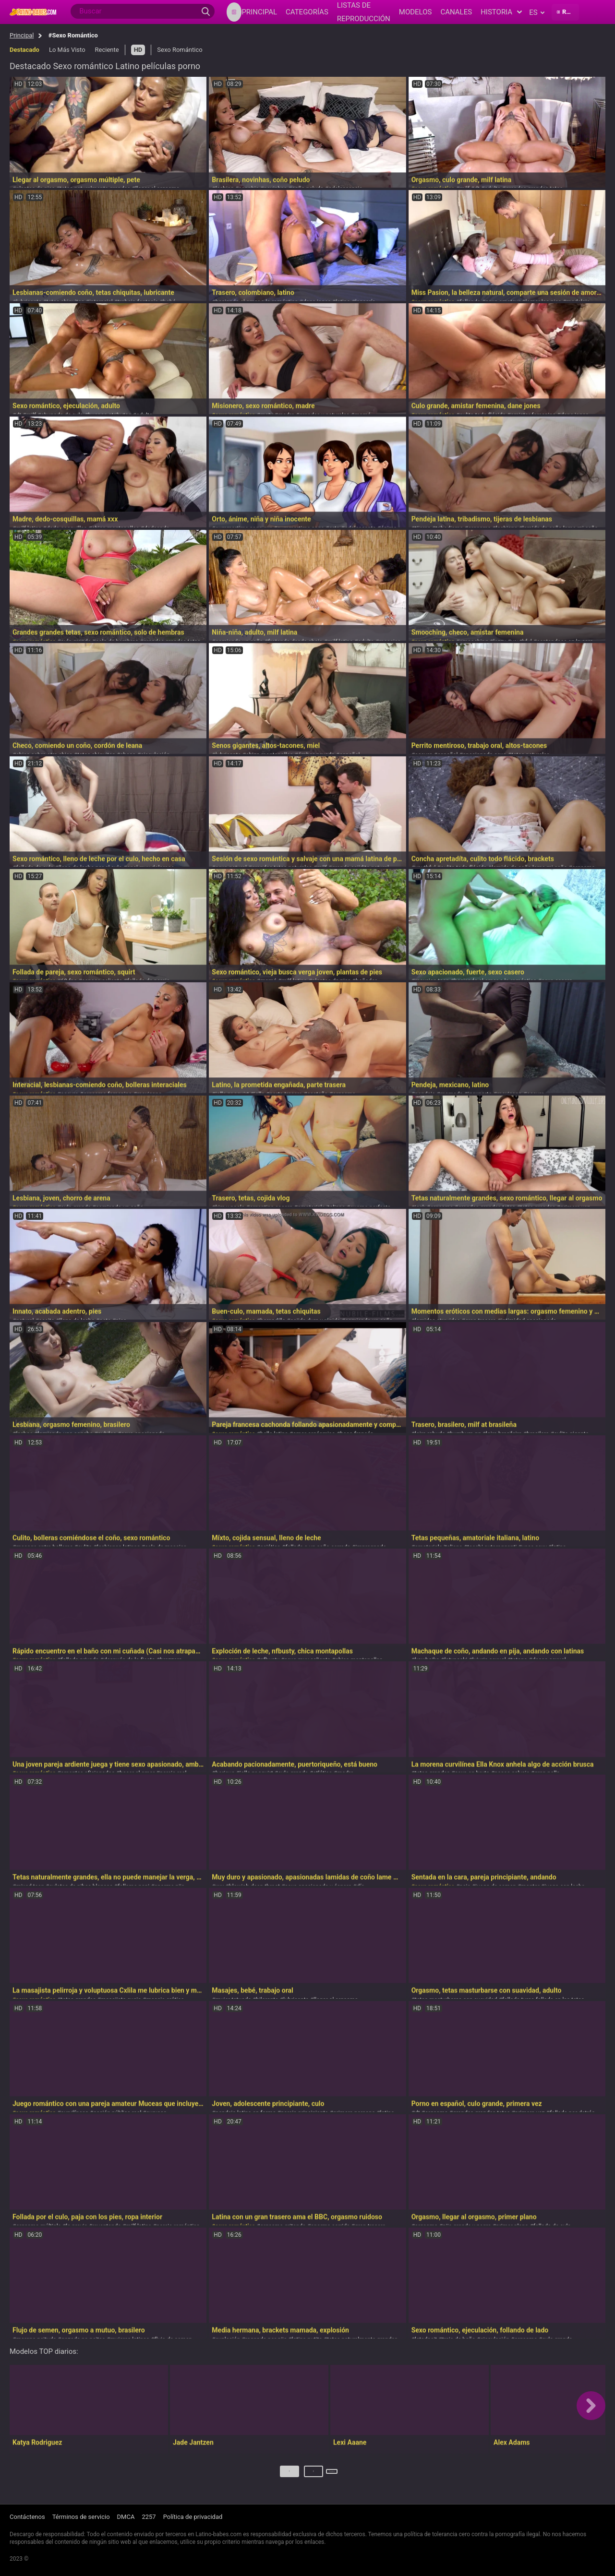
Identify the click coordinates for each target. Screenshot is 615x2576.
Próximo (332, 2475)
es (536, 12)
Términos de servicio (81, 2516)
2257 (149, 2516)
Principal (22, 35)
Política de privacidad (193, 2516)
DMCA (126, 2516)
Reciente (107, 49)
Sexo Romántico (179, 49)
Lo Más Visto (67, 49)
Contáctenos (27, 2516)
